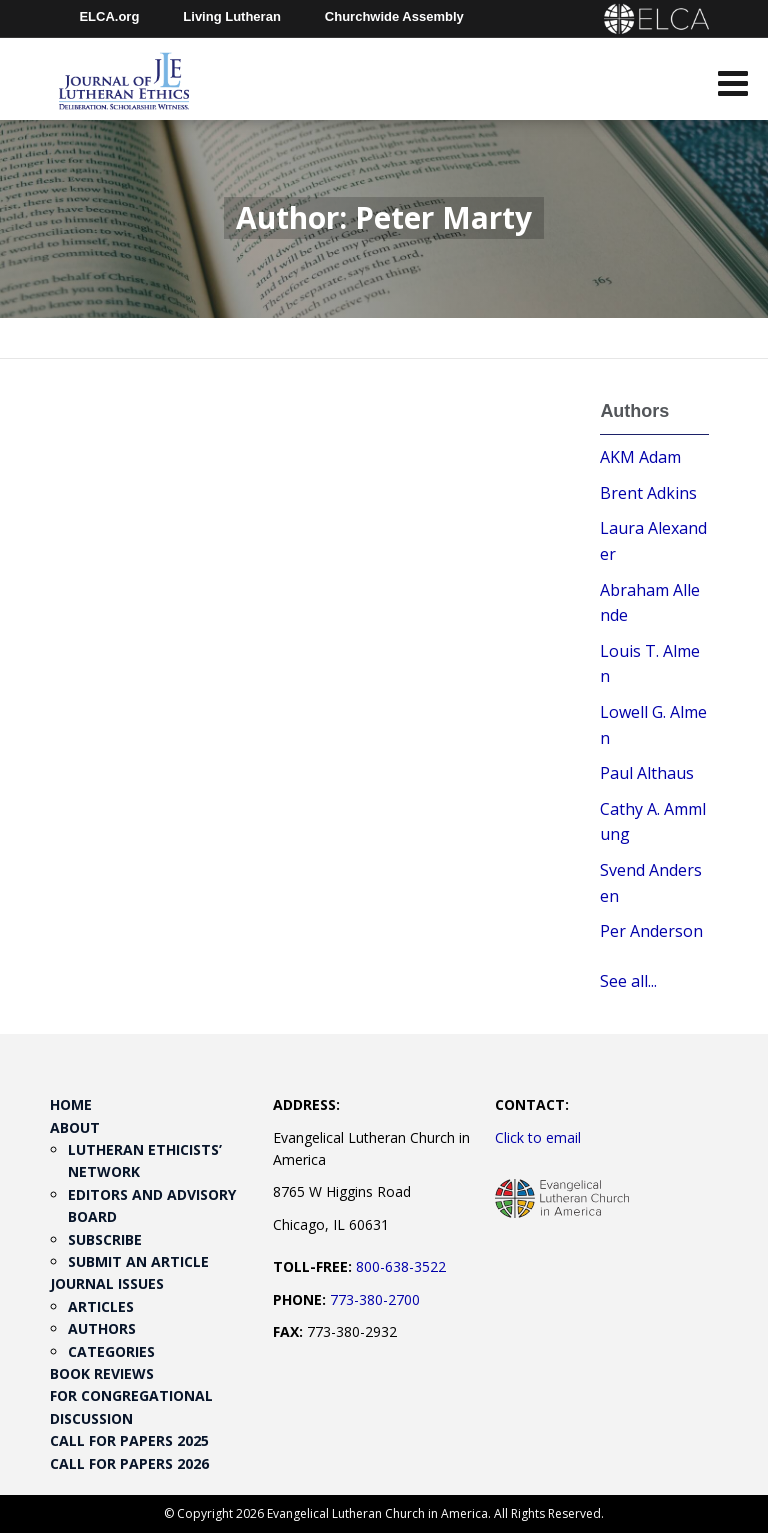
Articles (101, 1306)
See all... (628, 981)
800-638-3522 (401, 1266)
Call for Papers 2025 (129, 1440)
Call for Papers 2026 (129, 1463)
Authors (102, 1328)
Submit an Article (138, 1261)
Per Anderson (651, 931)
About (75, 1127)
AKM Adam (640, 457)
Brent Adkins (648, 493)
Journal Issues (107, 1283)
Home (71, 1104)
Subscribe (105, 1239)
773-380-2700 (375, 1299)
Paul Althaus (647, 773)
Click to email (538, 1137)
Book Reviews (102, 1373)
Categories (111, 1351)
